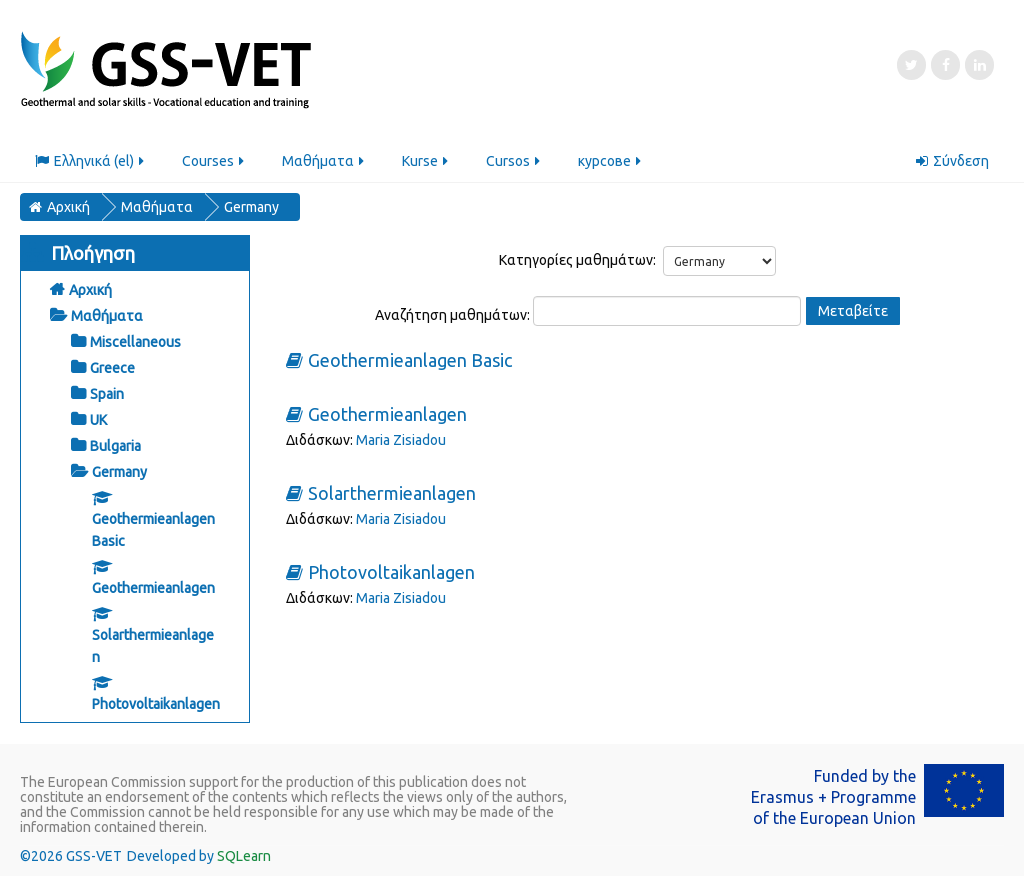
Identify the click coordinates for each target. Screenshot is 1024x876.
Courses (214, 161)
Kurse (426, 161)
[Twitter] (911, 65)
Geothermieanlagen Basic (410, 360)
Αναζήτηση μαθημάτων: (454, 315)
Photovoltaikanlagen (391, 572)
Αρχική (90, 290)
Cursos (514, 161)
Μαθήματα (324, 161)
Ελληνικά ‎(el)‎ (91, 161)
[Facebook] (945, 65)
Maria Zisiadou (401, 440)
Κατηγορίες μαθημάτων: (577, 260)
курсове (611, 161)
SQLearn (244, 856)
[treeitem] (135, 289)
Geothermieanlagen (387, 414)
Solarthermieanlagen (392, 493)
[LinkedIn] (979, 65)
